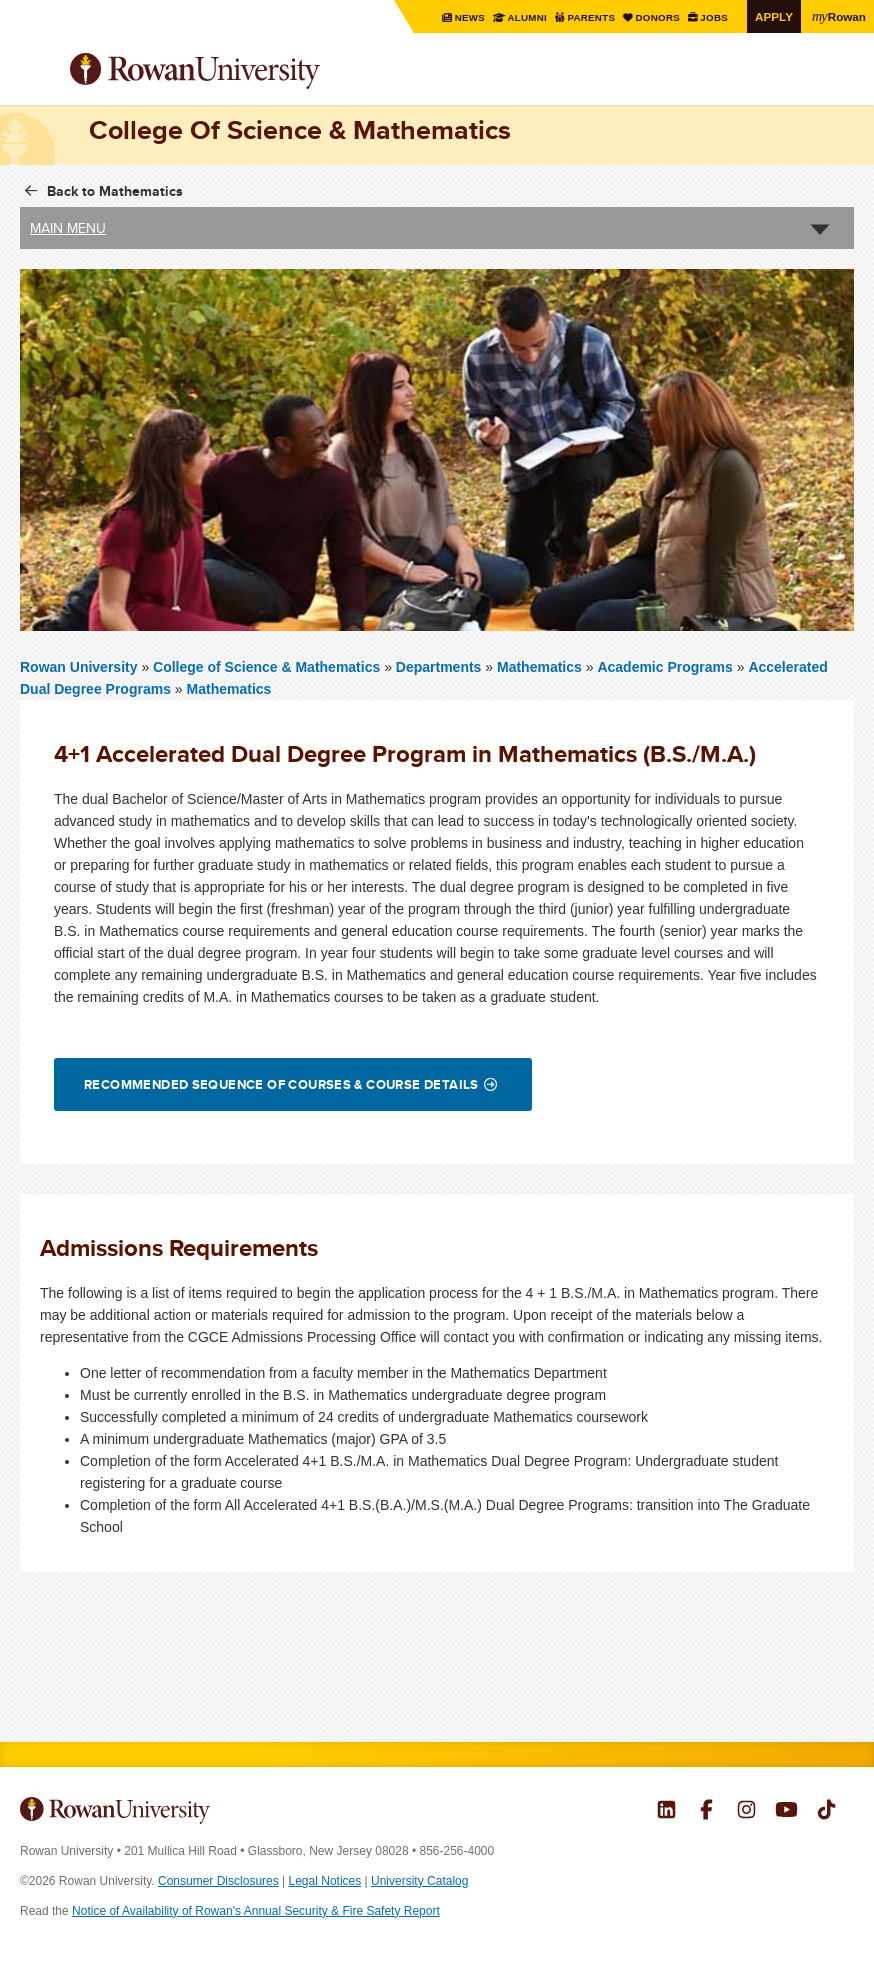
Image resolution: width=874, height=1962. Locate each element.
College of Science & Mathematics (268, 667)
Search (839, 79)
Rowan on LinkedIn (666, 1812)
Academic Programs (664, 667)
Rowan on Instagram (746, 1812)
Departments (439, 667)
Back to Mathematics (115, 191)
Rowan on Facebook (706, 1812)
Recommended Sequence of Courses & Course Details (281, 1084)
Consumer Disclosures (218, 1881)
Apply (774, 16)
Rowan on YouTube (786, 1812)
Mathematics (539, 667)
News (470, 17)
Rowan (839, 16)
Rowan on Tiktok (826, 1812)
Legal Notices (325, 1881)
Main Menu (68, 228)
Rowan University (245, 71)
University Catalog (419, 1881)
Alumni (526, 17)
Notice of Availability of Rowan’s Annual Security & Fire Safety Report (256, 1911)
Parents (591, 17)
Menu (36, 73)
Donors (658, 17)
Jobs (714, 17)
